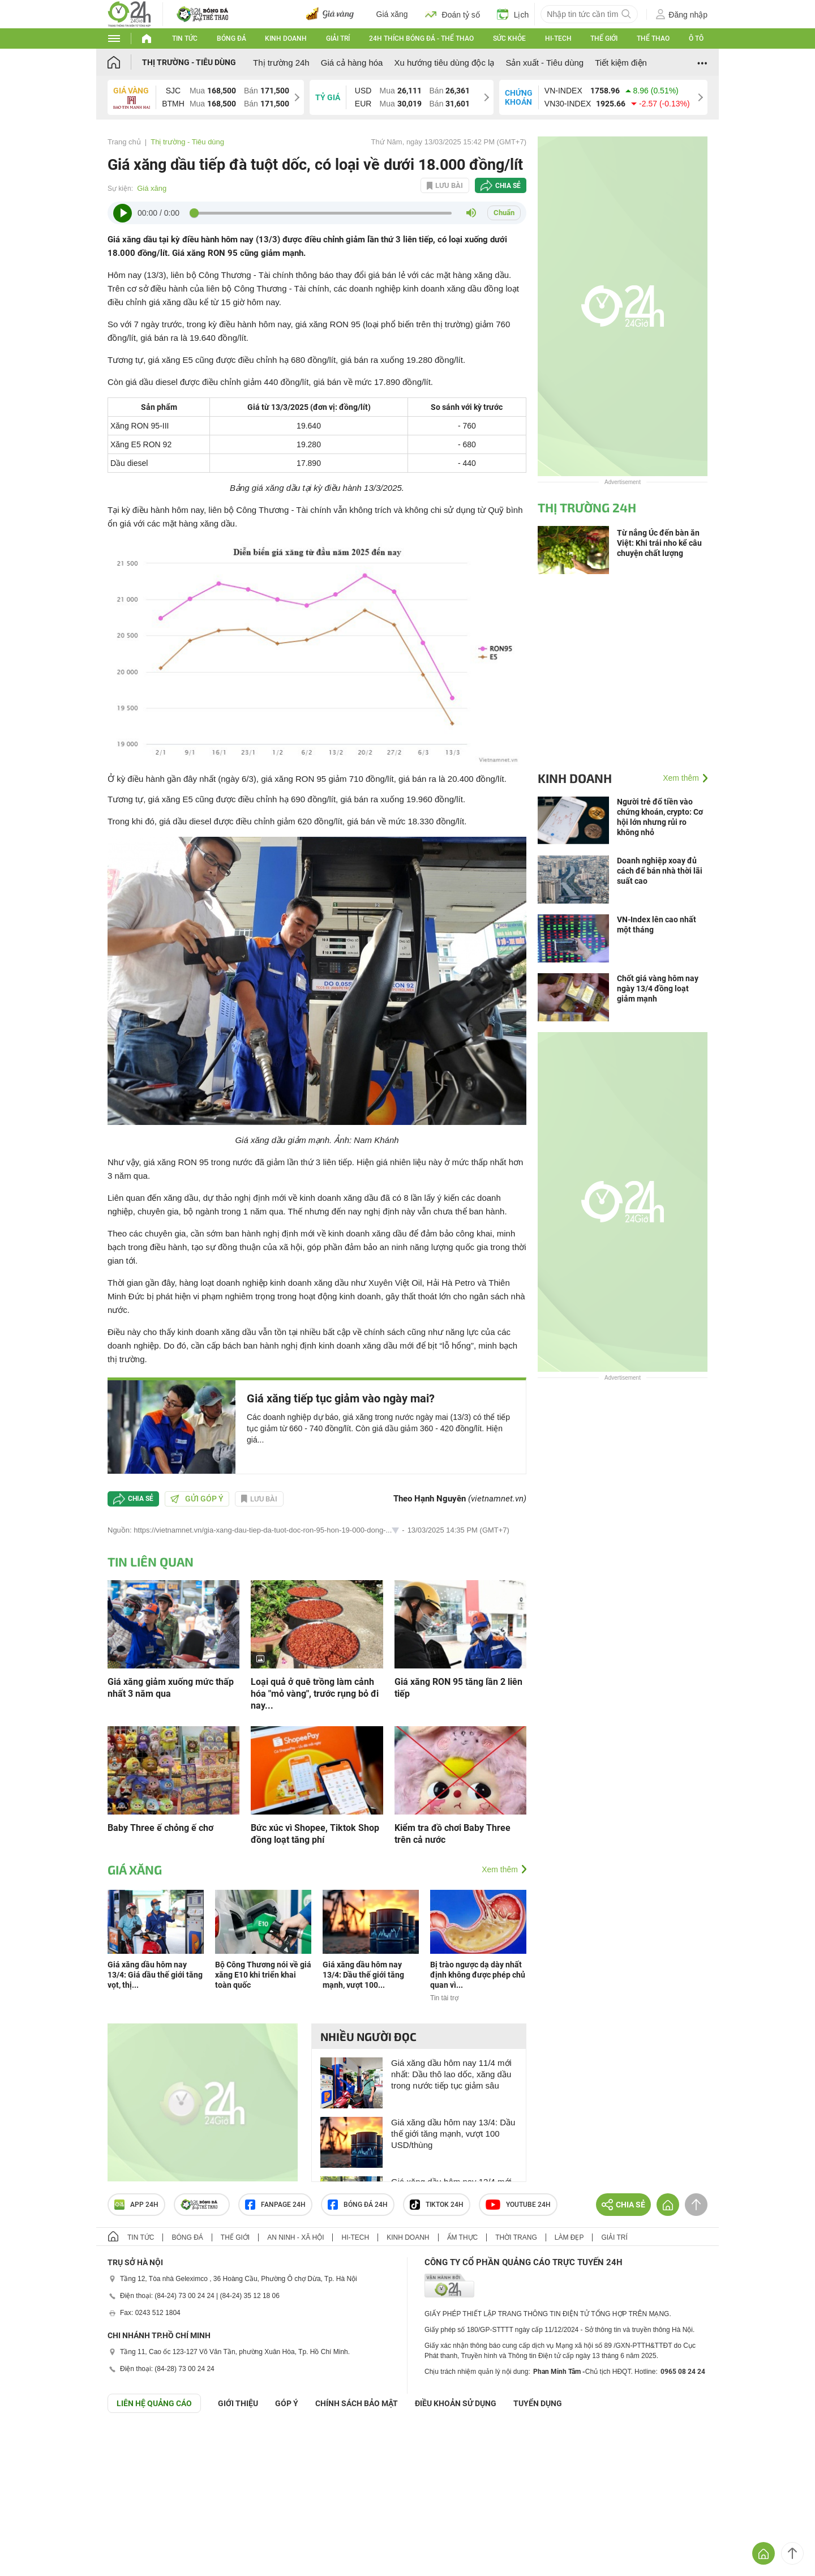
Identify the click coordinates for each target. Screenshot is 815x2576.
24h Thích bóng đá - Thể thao (421, 38)
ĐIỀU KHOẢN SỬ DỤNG (455, 2403)
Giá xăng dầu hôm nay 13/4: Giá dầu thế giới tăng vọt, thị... (155, 1974)
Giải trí (338, 38)
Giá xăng (392, 14)
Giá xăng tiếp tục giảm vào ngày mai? (341, 1398)
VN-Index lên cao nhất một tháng (656, 924)
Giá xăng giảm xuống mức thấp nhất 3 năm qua (171, 1687)
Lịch (513, 14)
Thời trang (516, 2237)
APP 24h (136, 2205)
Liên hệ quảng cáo (154, 2403)
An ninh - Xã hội (295, 2237)
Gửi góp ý (197, 1498)
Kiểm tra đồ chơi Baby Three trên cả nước (452, 1833)
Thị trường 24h (281, 62)
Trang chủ (124, 142)
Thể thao (653, 38)
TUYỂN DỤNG (537, 2403)
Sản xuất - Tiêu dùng (544, 62)
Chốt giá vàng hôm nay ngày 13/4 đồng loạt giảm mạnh (657, 988)
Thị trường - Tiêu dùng (189, 62)
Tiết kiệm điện (621, 62)
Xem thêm (500, 1869)
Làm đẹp (569, 2237)
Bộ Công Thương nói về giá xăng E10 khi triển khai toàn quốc (263, 1974)
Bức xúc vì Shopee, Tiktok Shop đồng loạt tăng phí (315, 1833)
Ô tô (696, 38)
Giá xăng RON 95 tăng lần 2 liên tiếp (458, 1687)
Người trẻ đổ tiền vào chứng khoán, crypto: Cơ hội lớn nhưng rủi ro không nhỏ (660, 817)
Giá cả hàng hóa (352, 62)
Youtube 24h (518, 2205)
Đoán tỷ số (452, 14)
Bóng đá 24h (358, 2205)
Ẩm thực (462, 2237)
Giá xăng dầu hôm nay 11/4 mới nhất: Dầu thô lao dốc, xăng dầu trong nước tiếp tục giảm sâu (451, 2074)
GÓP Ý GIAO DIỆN (33, 2441)
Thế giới (603, 38)
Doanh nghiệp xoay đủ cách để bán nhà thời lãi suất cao (659, 870)
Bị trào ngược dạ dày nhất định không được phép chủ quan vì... (477, 1974)
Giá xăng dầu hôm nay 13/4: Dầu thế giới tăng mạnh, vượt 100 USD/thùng (453, 2133)
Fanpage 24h (275, 2205)
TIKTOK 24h (437, 2205)
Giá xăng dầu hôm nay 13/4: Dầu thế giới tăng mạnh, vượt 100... (363, 1974)
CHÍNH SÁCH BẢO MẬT (356, 2403)
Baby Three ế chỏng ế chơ (160, 1827)
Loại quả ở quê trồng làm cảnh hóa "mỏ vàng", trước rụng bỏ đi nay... (315, 1693)
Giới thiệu (238, 2403)
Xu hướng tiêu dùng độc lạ (444, 62)
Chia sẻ (508, 186)
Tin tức (185, 38)
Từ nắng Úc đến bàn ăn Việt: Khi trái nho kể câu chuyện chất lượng (659, 543)
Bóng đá (231, 38)
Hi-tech (558, 38)
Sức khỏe (509, 38)
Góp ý (286, 2403)
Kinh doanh (286, 38)
